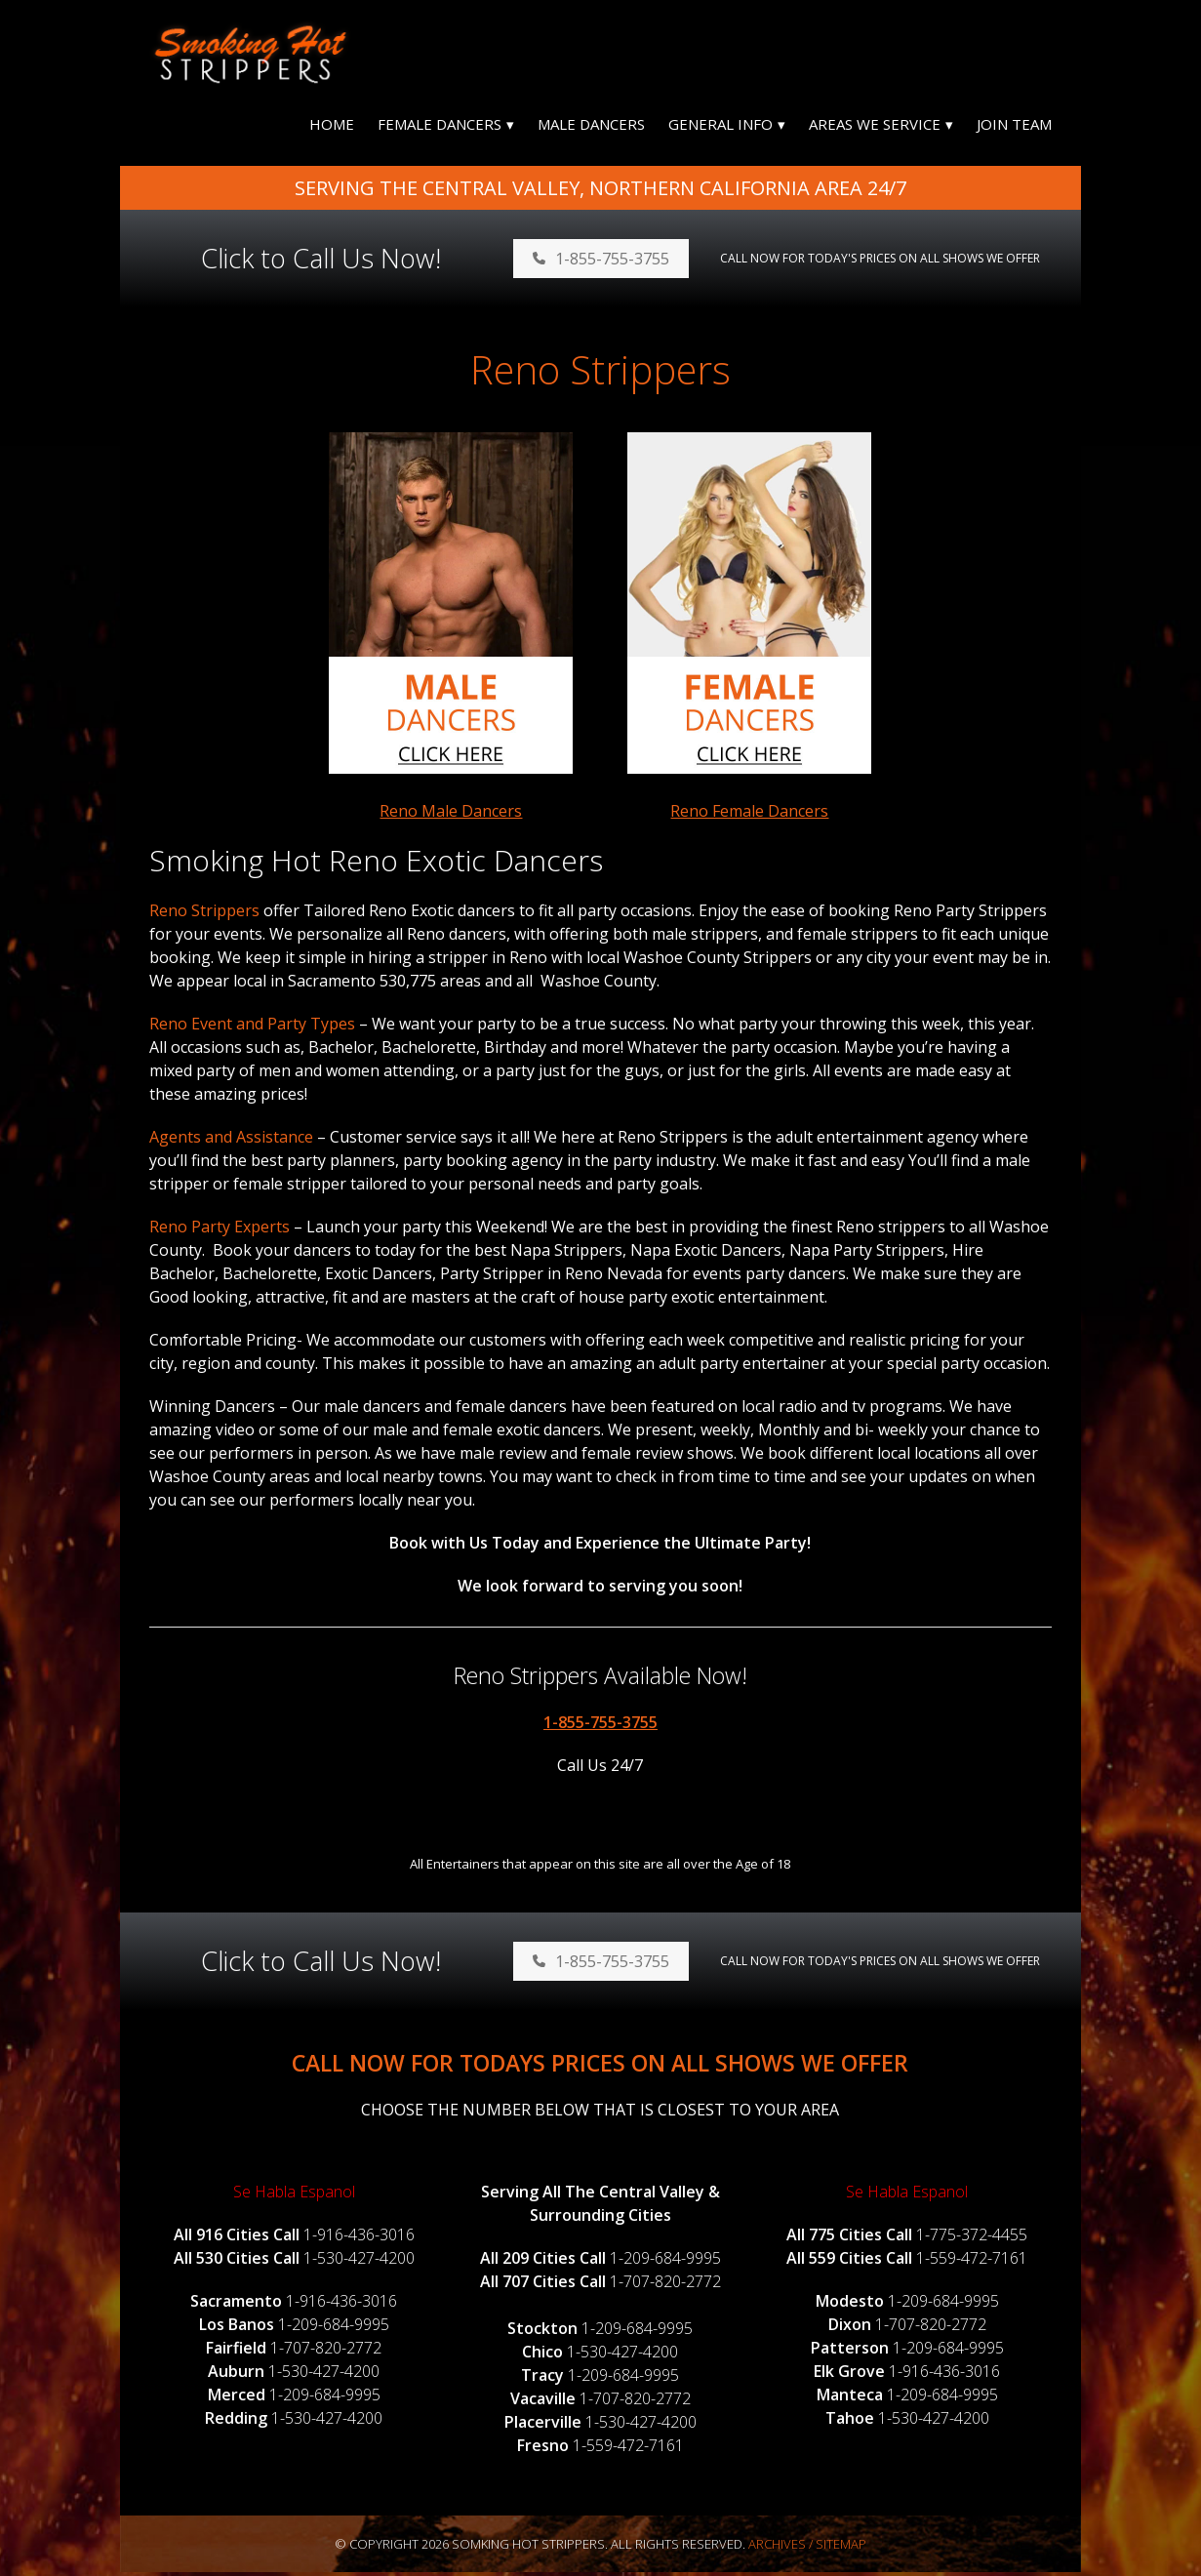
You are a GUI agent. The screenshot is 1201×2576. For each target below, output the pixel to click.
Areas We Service (875, 128)
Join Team (1014, 128)
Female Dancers (439, 128)
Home (331, 128)
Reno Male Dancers (451, 814)
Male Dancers (591, 128)
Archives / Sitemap (807, 2547)
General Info (720, 128)
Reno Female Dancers (749, 814)
